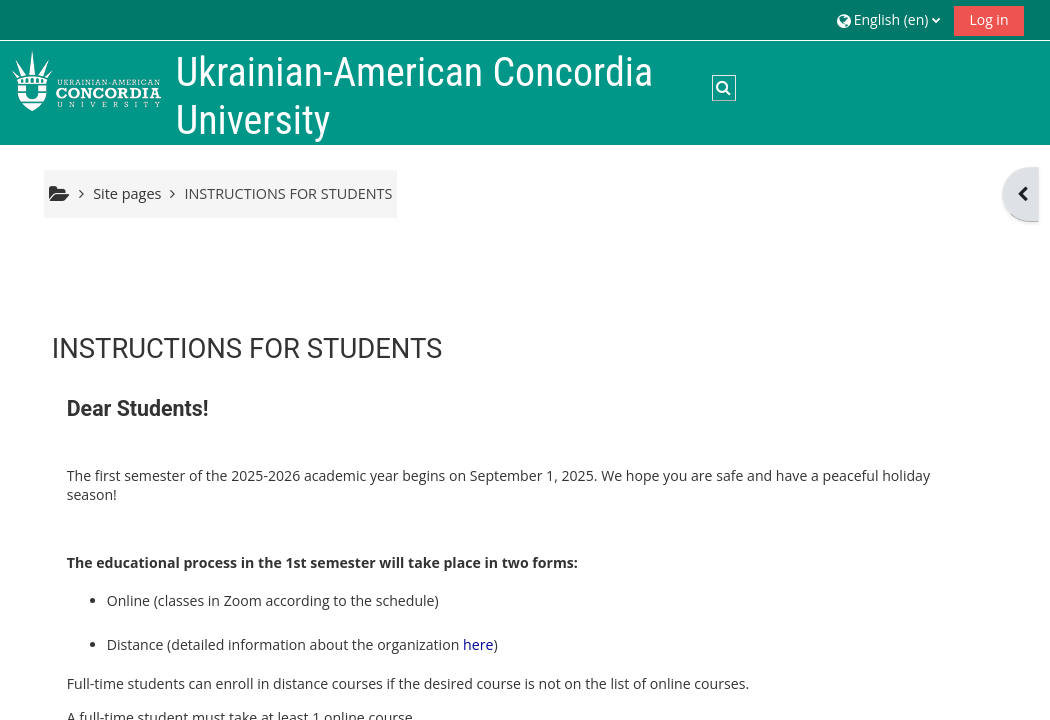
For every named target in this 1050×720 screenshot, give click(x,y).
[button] (889, 19)
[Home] (86, 78)
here (478, 644)
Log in (988, 19)
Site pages (127, 193)
